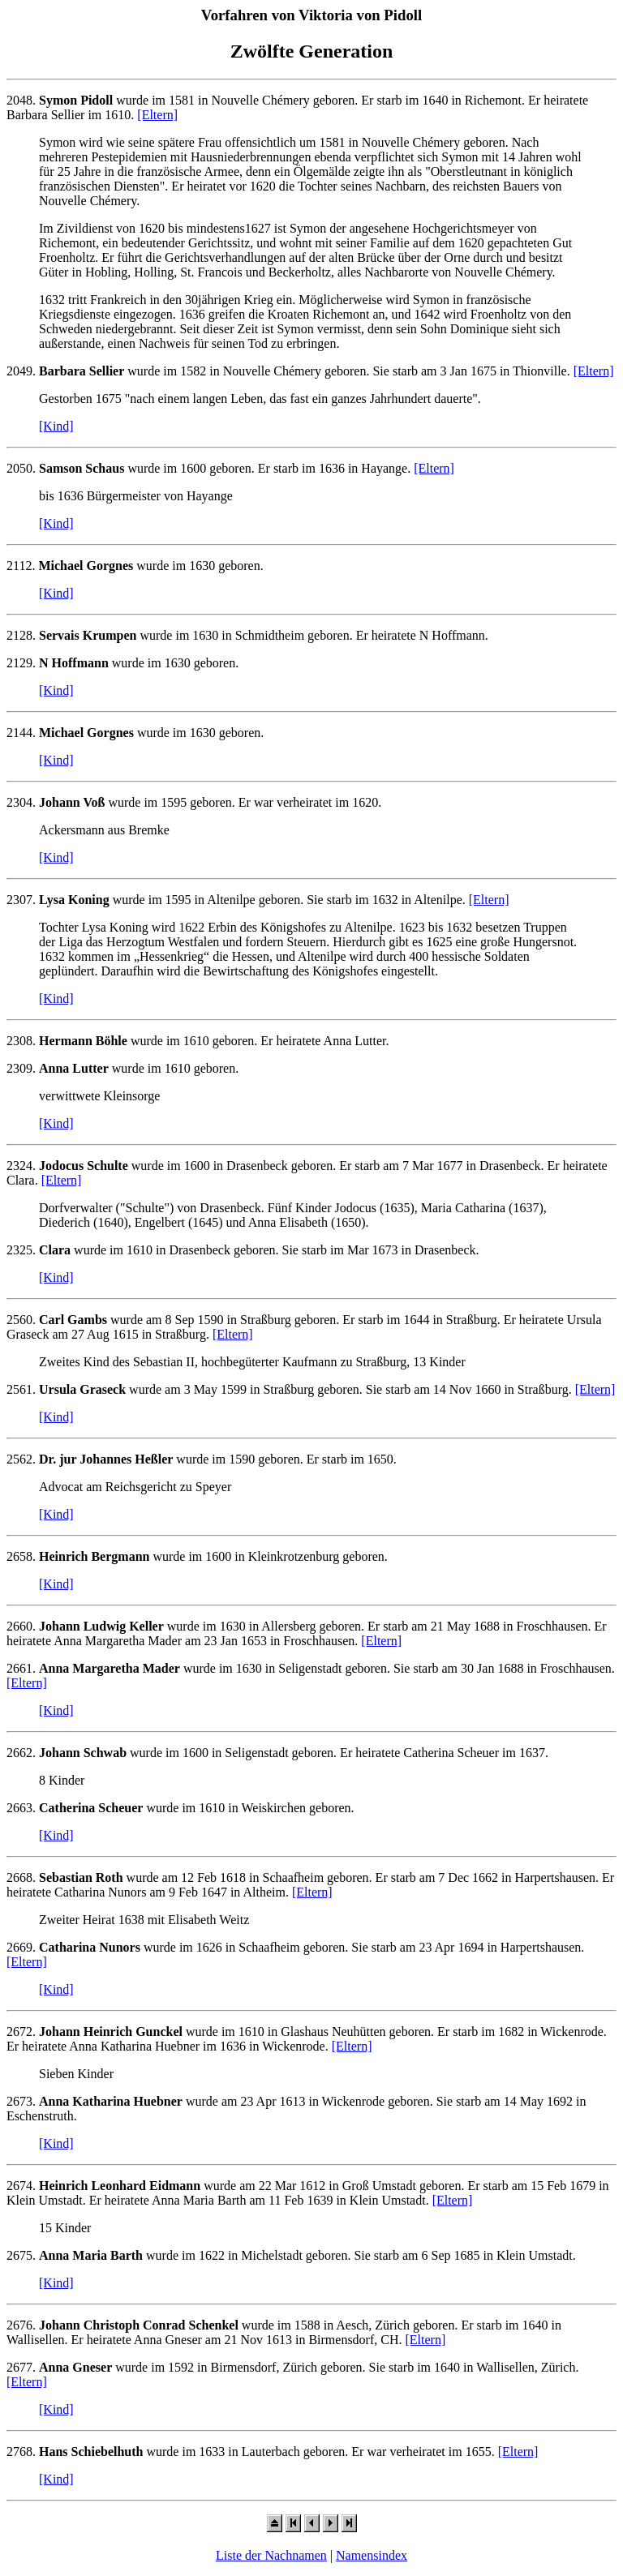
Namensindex (371, 2555)
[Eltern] (157, 115)
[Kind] (56, 426)
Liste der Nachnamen (271, 2555)
